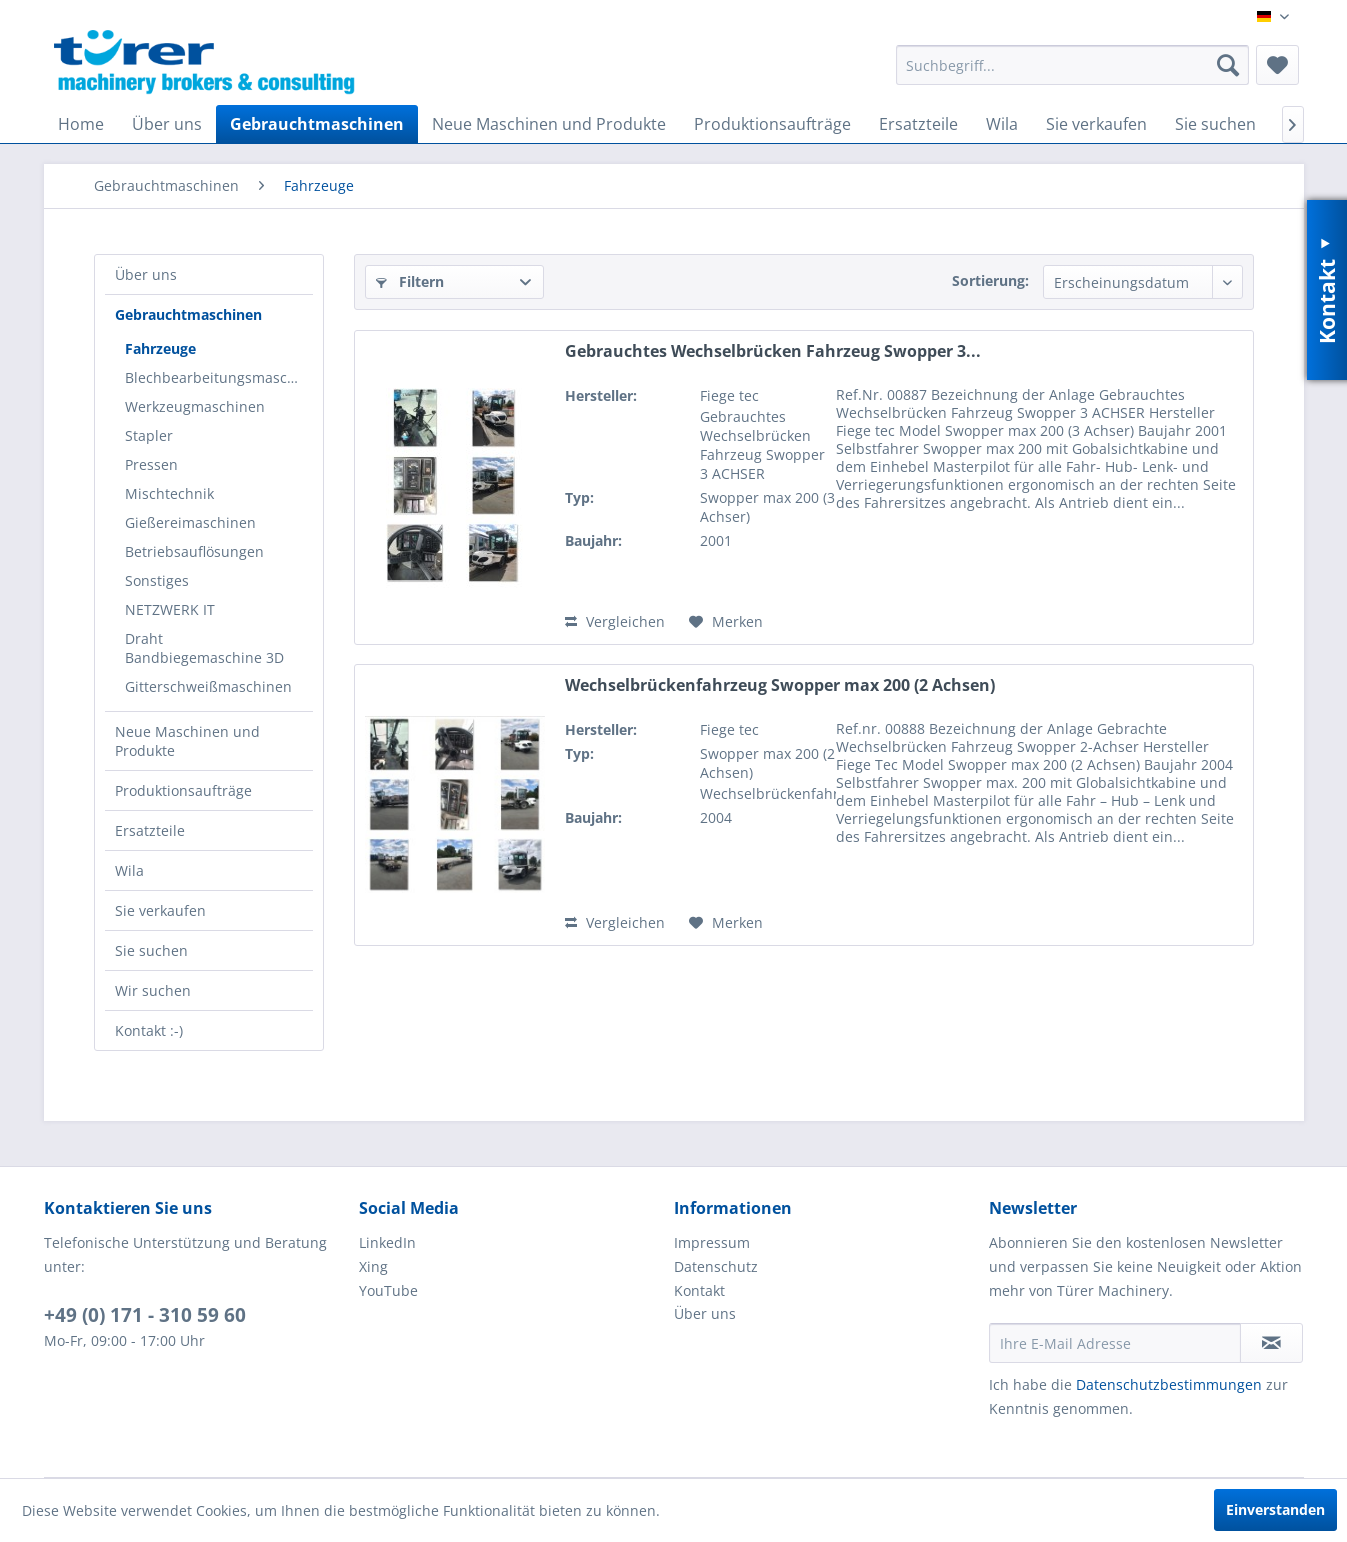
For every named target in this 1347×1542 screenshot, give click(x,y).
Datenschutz (716, 1266)
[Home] (81, 124)
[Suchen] (1228, 65)
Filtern (410, 281)
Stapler (149, 435)
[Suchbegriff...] (1072, 65)
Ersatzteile (150, 830)
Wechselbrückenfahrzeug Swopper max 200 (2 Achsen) (780, 685)
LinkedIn (387, 1242)
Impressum (712, 1242)
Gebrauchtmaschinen (188, 314)
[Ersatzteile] (918, 124)
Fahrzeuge (160, 348)
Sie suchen (151, 950)
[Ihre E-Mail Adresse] (1115, 1343)
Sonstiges (157, 580)
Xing (373, 1266)
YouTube (388, 1290)
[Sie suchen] (1215, 124)
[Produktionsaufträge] (772, 124)
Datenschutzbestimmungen (1169, 1384)
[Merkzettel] (1277, 65)
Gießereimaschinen (190, 522)
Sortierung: (990, 280)
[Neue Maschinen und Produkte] (549, 124)
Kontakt (699, 1290)
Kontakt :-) (149, 1030)
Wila (129, 870)
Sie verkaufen (160, 910)
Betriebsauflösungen (194, 551)
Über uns (146, 274)
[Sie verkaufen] (1096, 124)
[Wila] (1002, 124)
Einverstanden (1275, 1509)
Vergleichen (615, 621)
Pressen (151, 464)
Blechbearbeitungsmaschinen (219, 377)
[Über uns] (167, 124)
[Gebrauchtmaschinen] (317, 124)
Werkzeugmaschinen (195, 406)
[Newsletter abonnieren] (1271, 1343)
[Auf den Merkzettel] (726, 622)
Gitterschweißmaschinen (208, 686)
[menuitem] (1072, 65)
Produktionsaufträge (183, 790)
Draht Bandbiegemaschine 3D (204, 648)
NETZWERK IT (170, 609)
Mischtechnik (169, 493)
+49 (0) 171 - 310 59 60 (145, 1315)
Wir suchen (153, 990)
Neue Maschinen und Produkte (187, 741)
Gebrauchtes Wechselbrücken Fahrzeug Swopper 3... (773, 351)
